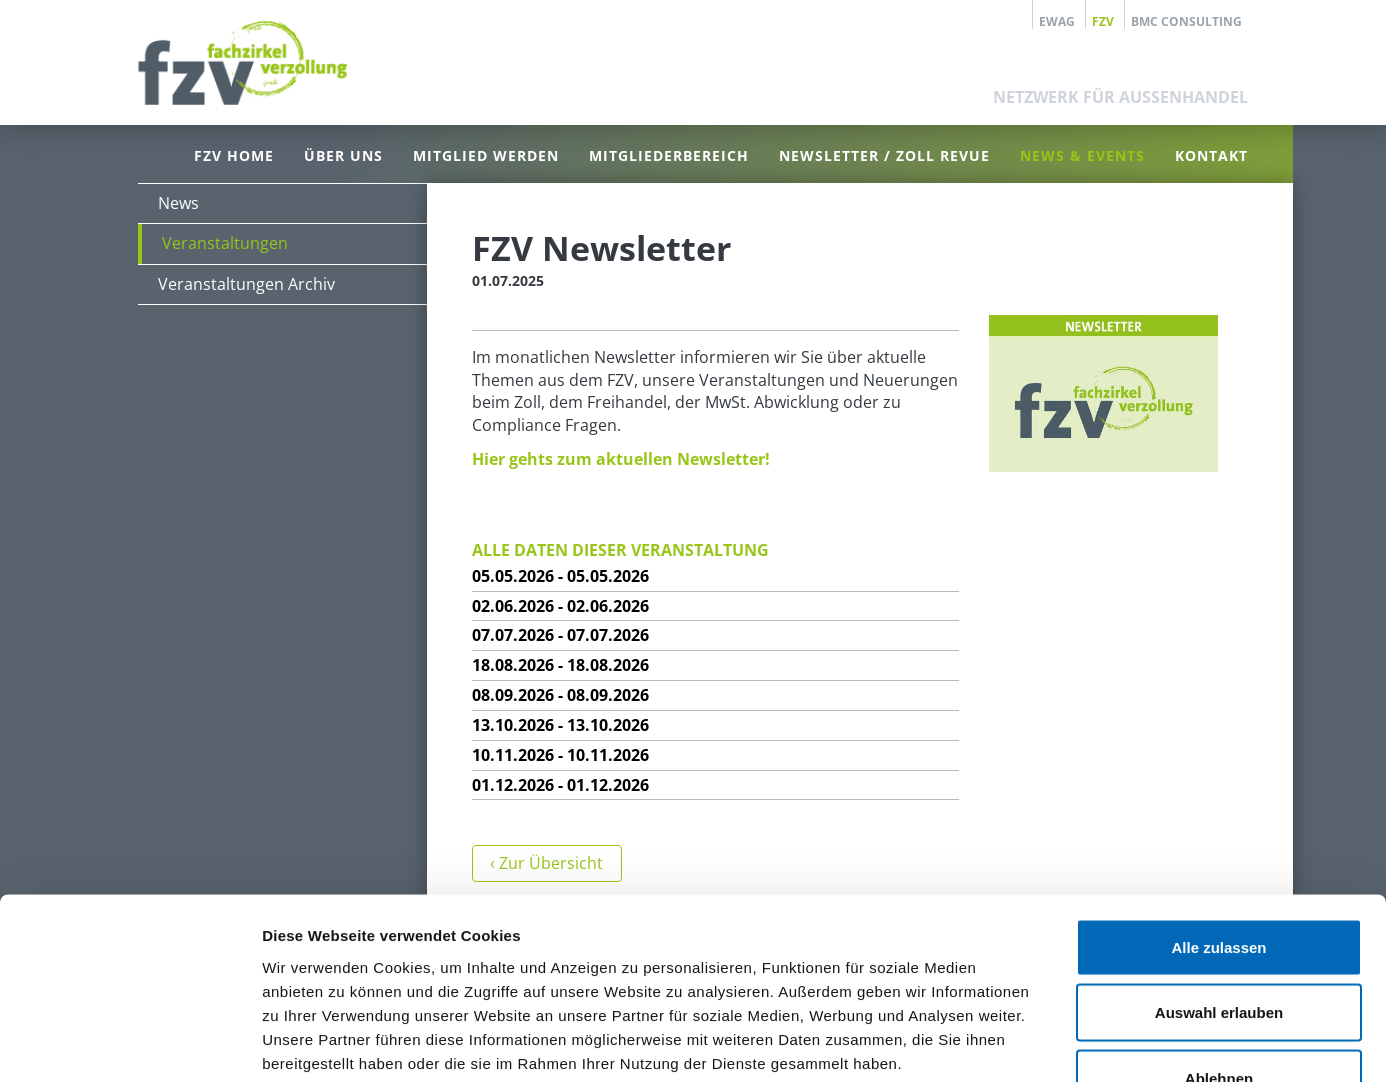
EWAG (1057, 21)
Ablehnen (1219, 950)
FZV (1103, 21)
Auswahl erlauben (1219, 885)
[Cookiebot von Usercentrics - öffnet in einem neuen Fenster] (129, 1043)
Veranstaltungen (225, 243)
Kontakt (1211, 155)
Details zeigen (1063, 1042)
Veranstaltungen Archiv (246, 284)
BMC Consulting (1186, 21)
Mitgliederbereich (669, 155)
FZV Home (234, 155)
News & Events (1082, 155)
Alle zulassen (1218, 819)
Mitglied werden (486, 155)
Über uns (343, 155)
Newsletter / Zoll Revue (884, 155)
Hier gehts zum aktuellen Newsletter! (621, 459)
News (178, 203)
